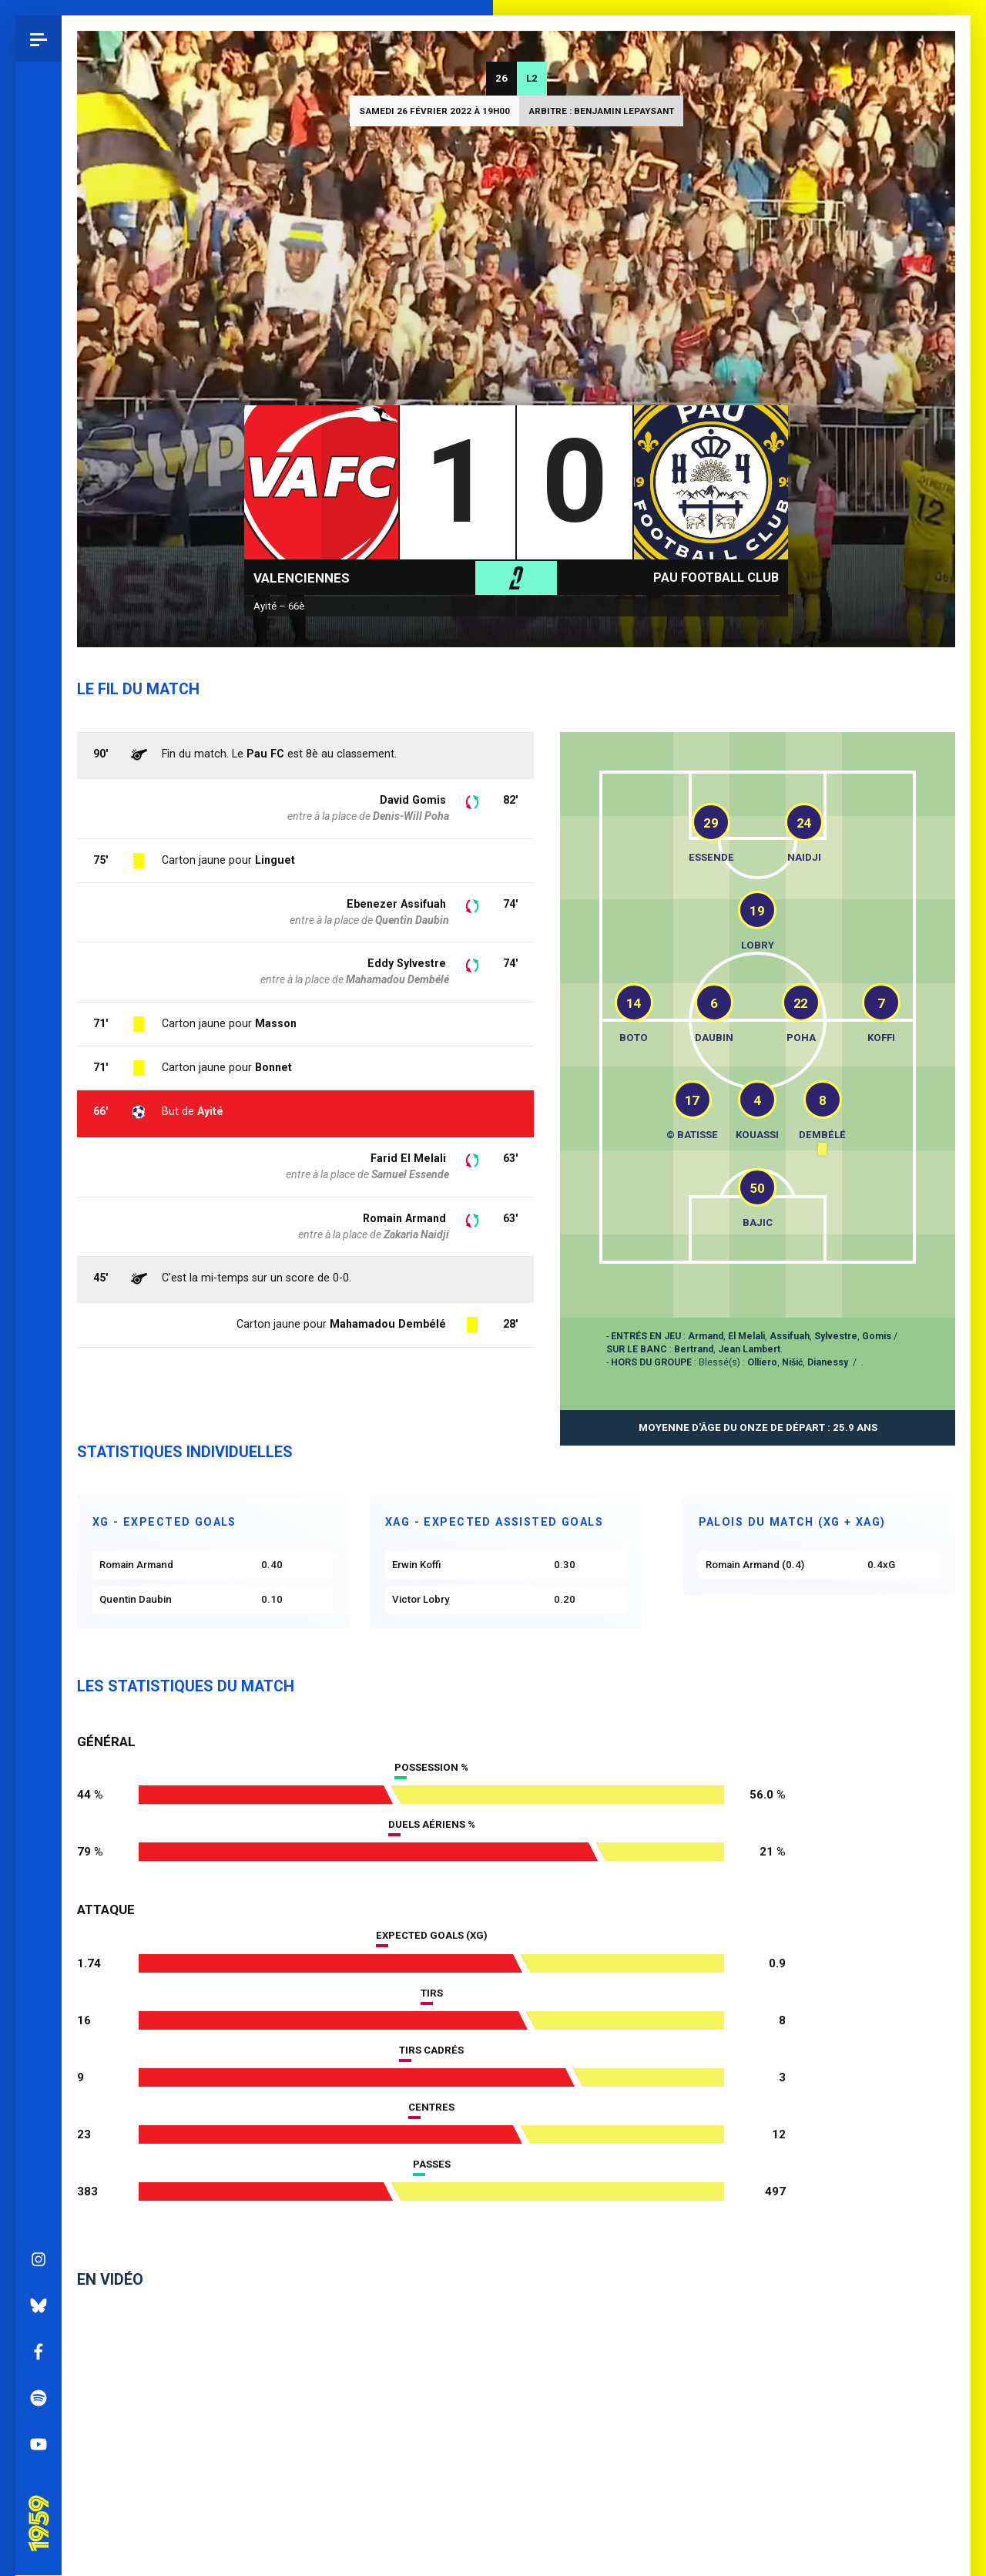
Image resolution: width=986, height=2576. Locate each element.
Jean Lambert (749, 1349)
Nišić (792, 1362)
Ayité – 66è (278, 606)
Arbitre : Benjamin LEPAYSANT (601, 111)
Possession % (431, 1767)
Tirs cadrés (431, 2050)
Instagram (38, 1115)
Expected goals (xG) (432, 1935)
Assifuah (790, 1336)
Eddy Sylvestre (406, 963)
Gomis (876, 1336)
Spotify (38, 1254)
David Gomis (413, 800)
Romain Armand (404, 1218)
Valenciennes (301, 578)
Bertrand (693, 1349)
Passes (432, 2164)
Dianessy (827, 1362)
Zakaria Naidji (416, 1234)
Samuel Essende (410, 1174)
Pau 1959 (42, 1358)
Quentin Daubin (412, 920)
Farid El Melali (408, 1158)
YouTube (38, 1300)
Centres (431, 2107)
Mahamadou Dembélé (388, 1324)
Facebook (38, 1207)
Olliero (762, 1362)
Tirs (432, 1993)
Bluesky (38, 1161)
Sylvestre (835, 1336)
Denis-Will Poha (411, 816)
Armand (705, 1336)
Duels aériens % (431, 1824)
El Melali (746, 1336)
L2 (532, 78)
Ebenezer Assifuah (396, 904)
